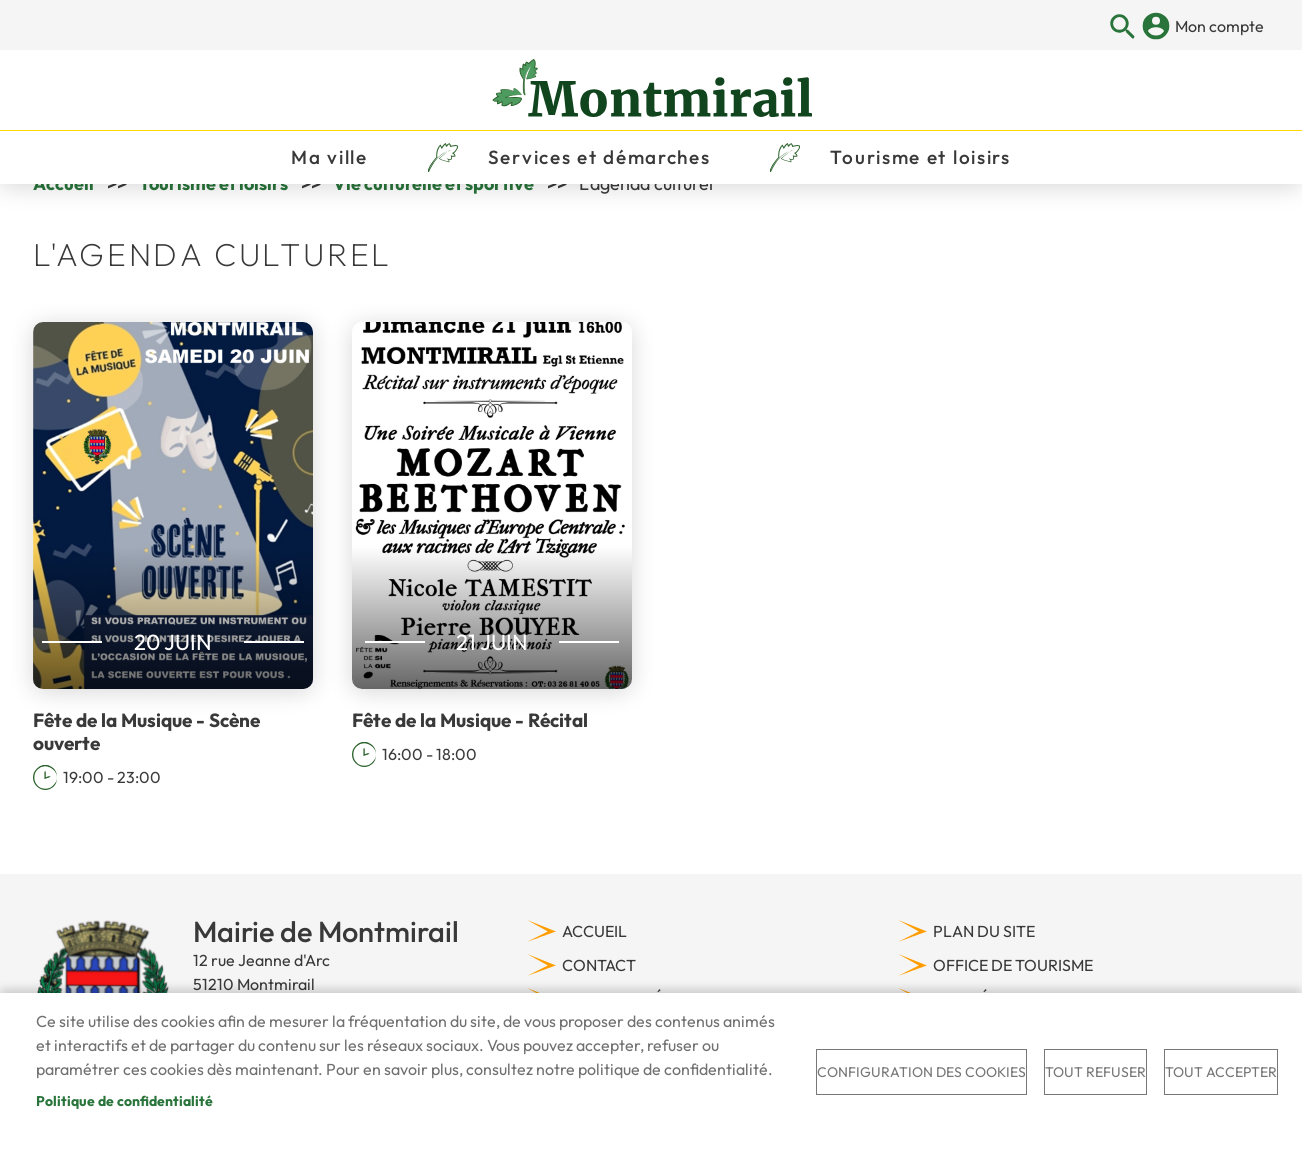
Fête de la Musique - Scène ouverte (146, 786)
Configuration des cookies (921, 1072)
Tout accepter (1221, 1072)
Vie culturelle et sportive (433, 237)
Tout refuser (1095, 1072)
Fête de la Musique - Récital (470, 775)
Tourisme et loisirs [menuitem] (920, 186)
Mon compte (1219, 26)
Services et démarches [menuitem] (599, 186)
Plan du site (984, 985)
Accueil (63, 237)
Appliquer (1122, 27)
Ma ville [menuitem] (329, 186)
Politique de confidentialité (124, 1101)
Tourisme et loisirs (213, 237)
